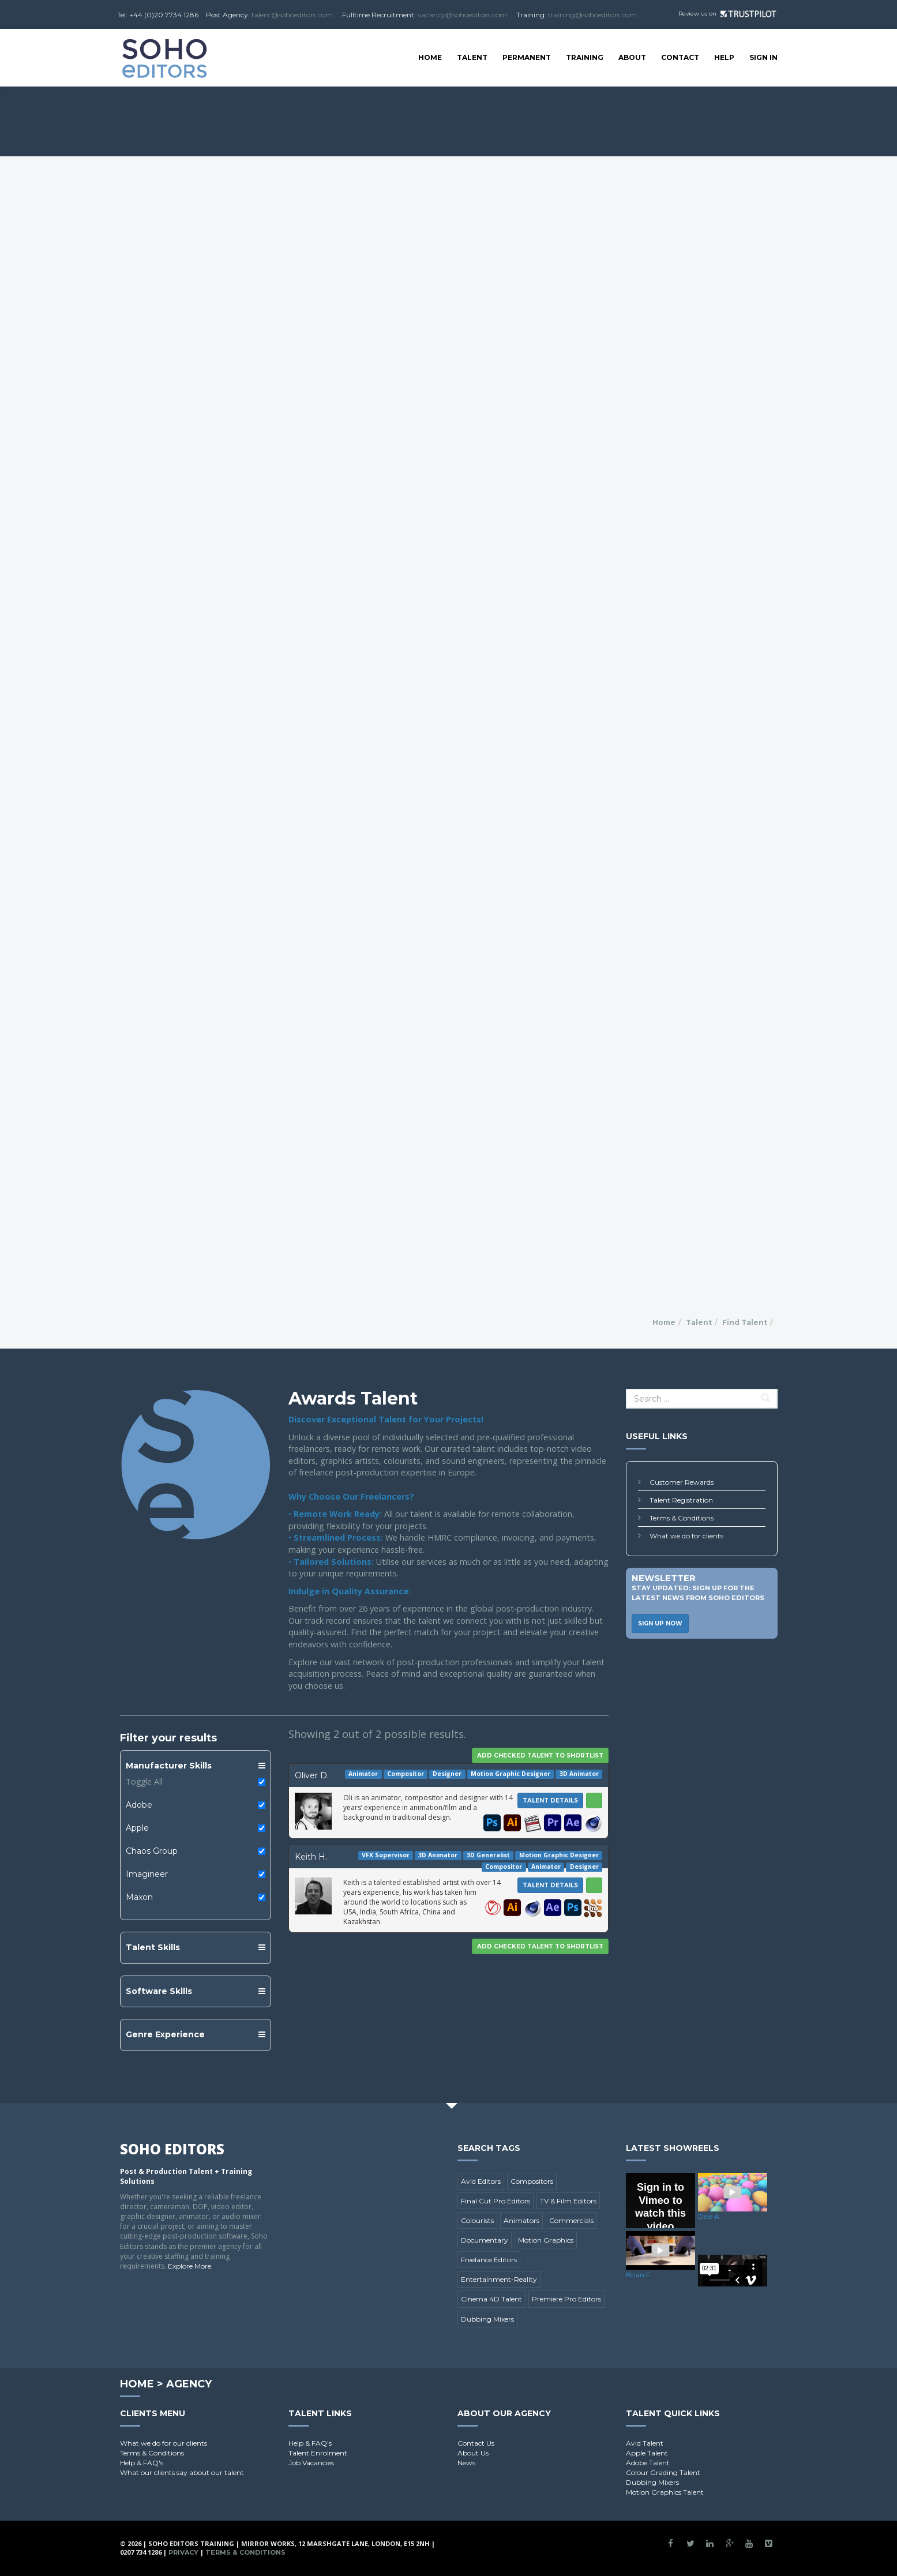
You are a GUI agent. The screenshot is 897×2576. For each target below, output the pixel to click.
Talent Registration (681, 1500)
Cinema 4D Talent (491, 2299)
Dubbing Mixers (487, 2319)
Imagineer (147, 1874)
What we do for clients (686, 1535)
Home (430, 57)
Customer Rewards (682, 1482)
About (632, 57)
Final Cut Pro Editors (495, 2200)
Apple (137, 1828)
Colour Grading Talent (663, 2472)
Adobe (139, 1805)
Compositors (532, 2181)
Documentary (484, 2240)
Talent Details (550, 1800)
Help (724, 57)
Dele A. (709, 2216)
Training (584, 57)
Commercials (571, 2220)
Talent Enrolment (317, 2453)
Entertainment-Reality (499, 2279)
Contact (680, 57)
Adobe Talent (648, 2462)
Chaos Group (152, 1851)
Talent (472, 57)
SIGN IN (763, 57)
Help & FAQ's (141, 2462)
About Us (473, 2453)
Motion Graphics (545, 2240)
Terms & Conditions (682, 1518)
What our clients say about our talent (182, 2472)
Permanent (526, 57)
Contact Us (475, 2443)
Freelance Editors (489, 2259)
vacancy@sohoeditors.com (462, 14)
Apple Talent (647, 2453)
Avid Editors (481, 2181)
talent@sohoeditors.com (292, 14)
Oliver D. (312, 1775)
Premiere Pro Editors (566, 2299)
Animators (521, 2220)
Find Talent (744, 1322)
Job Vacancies (311, 2462)
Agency (189, 2384)
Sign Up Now (660, 1623)
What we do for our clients (163, 2443)
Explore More (189, 2266)
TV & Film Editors (568, 2200)
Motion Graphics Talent (665, 2492)
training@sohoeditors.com (592, 14)
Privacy (183, 2552)
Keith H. (311, 1857)
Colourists (477, 2220)
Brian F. (639, 2274)
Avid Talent (644, 2443)
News (466, 2462)
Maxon (139, 1897)
